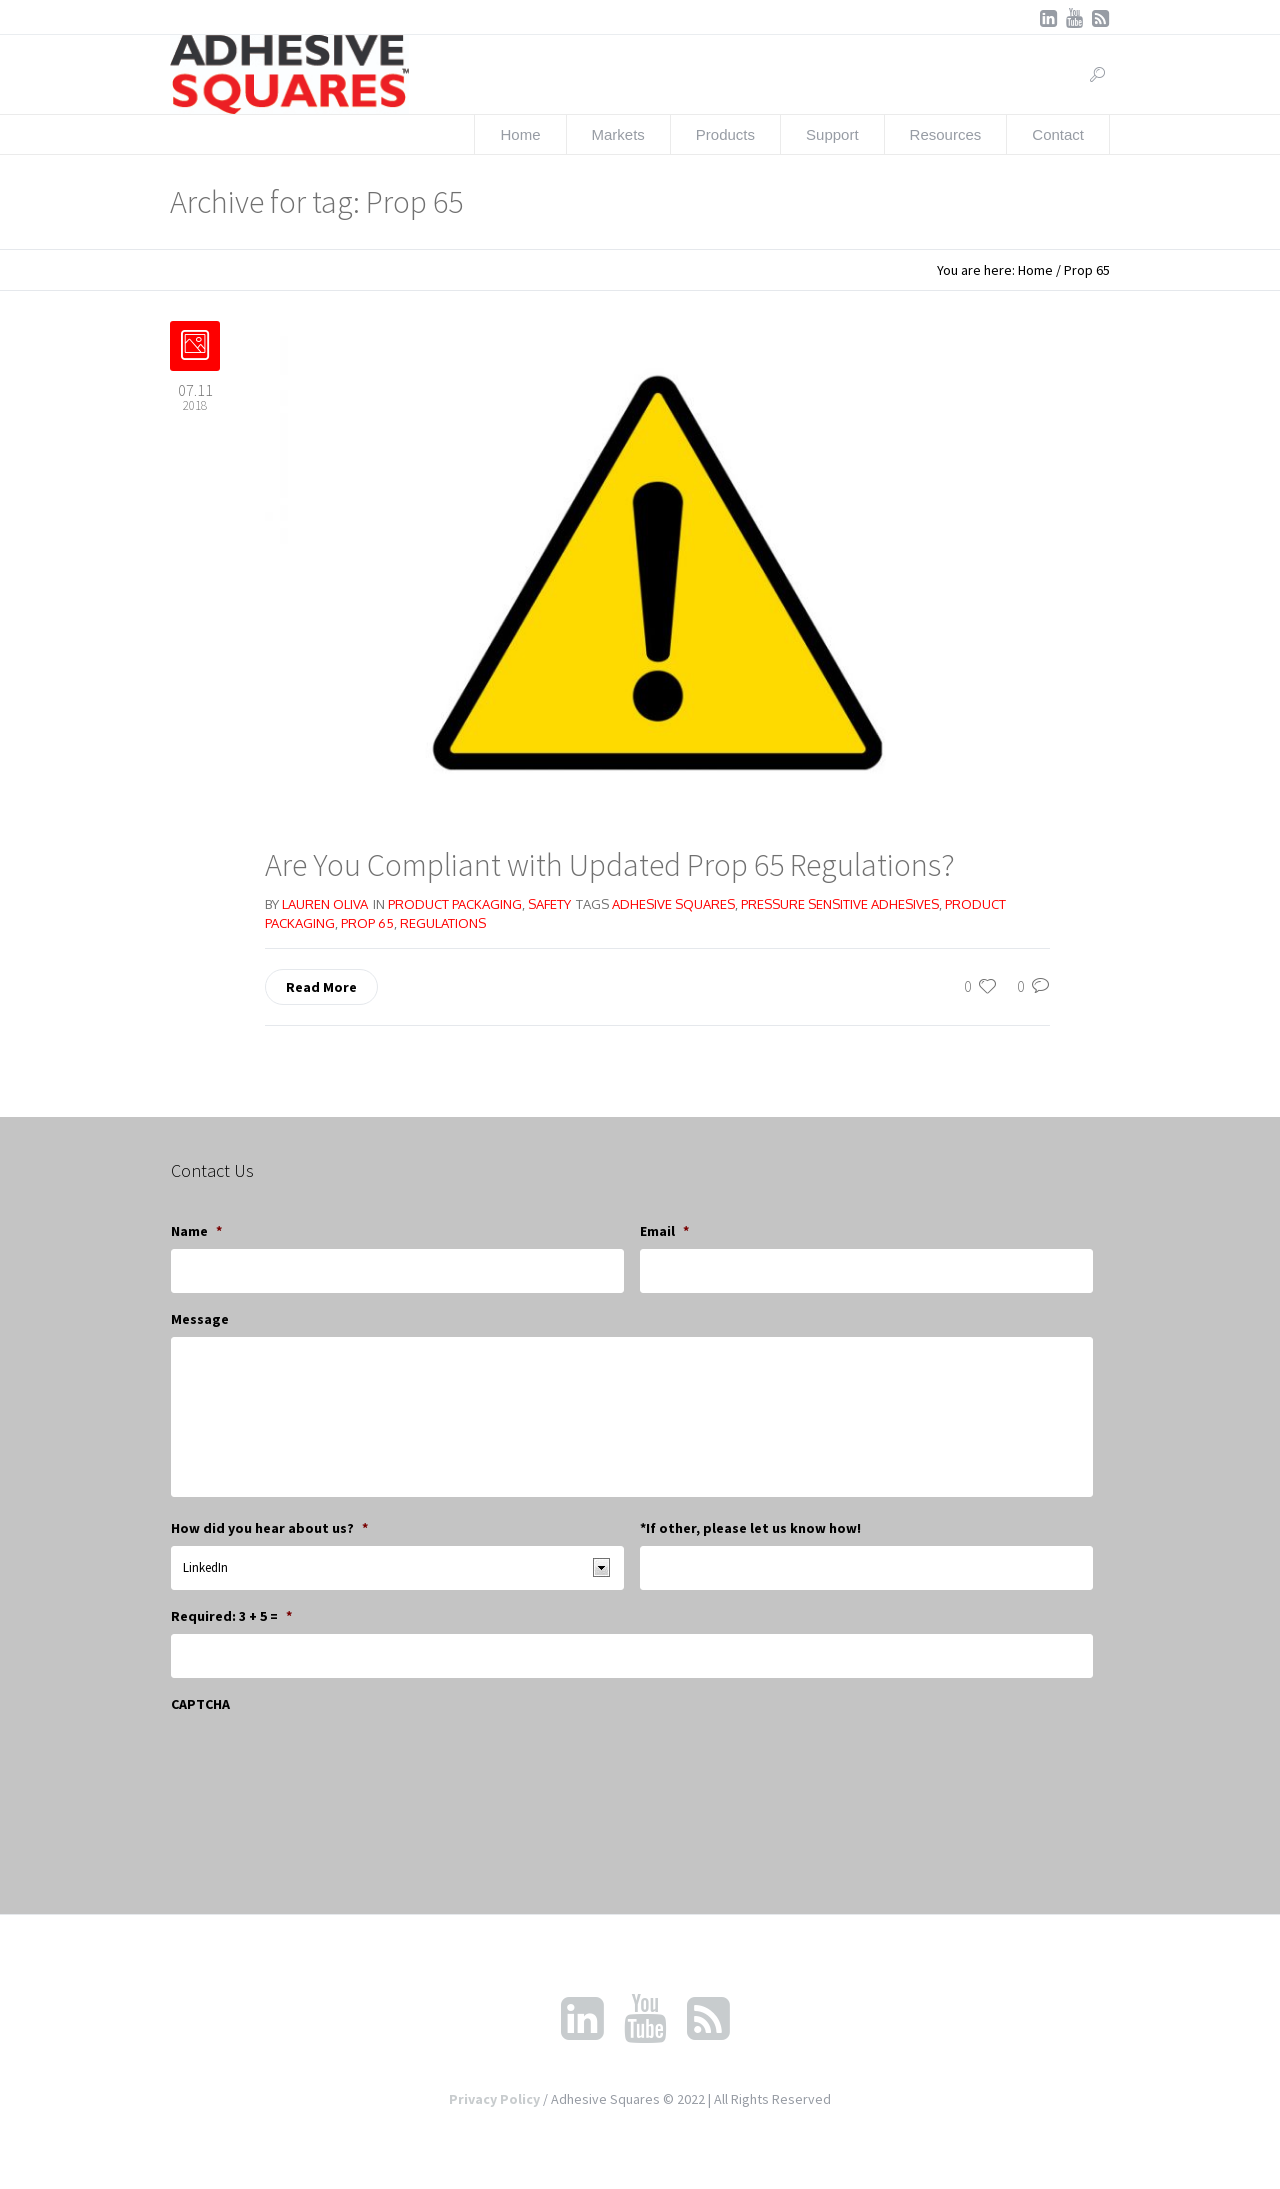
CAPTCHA (200, 1704)
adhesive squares (673, 904)
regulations (443, 923)
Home (1035, 270)
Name (196, 1231)
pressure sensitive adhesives (840, 904)
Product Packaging (455, 904)
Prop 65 (367, 923)
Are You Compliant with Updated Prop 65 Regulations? (610, 865)
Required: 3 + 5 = (231, 1616)
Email (664, 1231)
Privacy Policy (494, 2099)
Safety (549, 904)
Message (200, 1319)
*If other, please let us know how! (750, 1528)
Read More (321, 987)
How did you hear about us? (269, 1528)
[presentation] (323, 1761)
